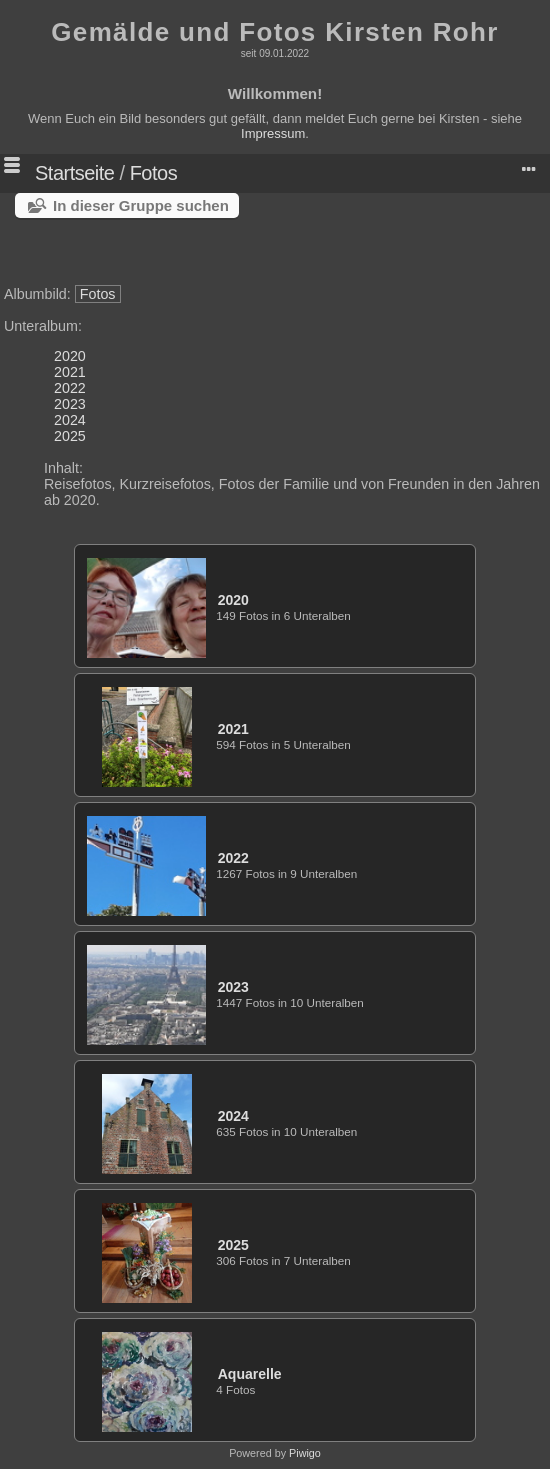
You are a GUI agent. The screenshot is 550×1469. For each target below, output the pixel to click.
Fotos (154, 173)
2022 (70, 388)
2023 (70, 404)
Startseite (74, 173)
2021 (70, 372)
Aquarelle (250, 1374)
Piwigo (305, 1453)
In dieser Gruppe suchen (141, 205)
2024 (70, 420)
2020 (70, 356)
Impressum (273, 133)
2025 (70, 436)
